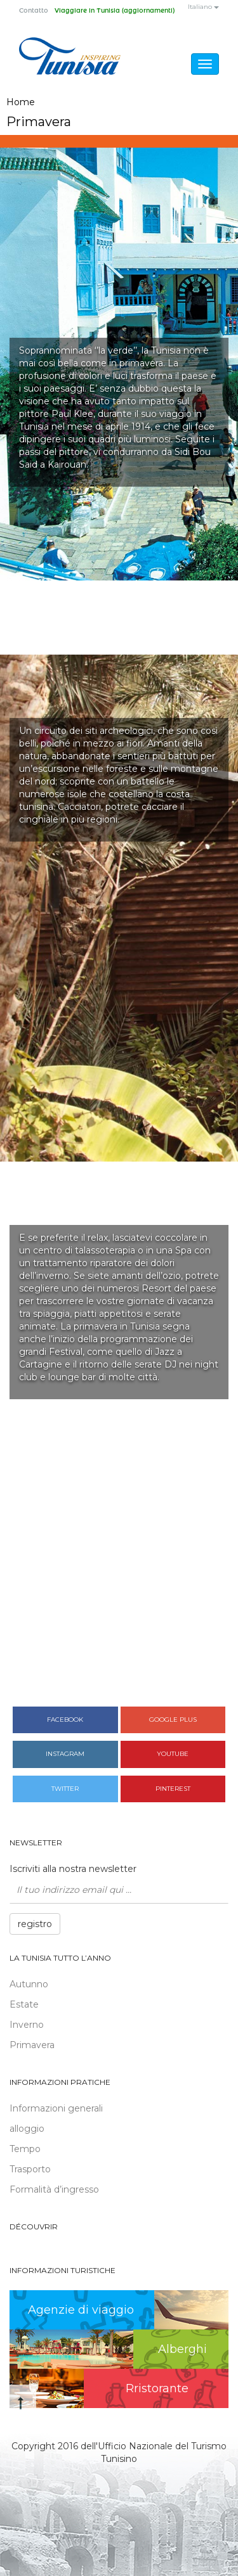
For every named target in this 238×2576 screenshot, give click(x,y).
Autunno (29, 1984)
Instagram (65, 1754)
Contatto (33, 11)
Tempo (25, 2149)
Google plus (173, 1719)
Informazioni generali (56, 2108)
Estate (24, 2004)
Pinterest (172, 1789)
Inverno (27, 2024)
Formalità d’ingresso (54, 2189)
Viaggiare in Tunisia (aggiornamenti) (115, 11)
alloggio (27, 2128)
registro (35, 1924)
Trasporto (30, 2169)
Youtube (172, 1754)
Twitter (65, 1789)
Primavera (32, 2045)
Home (20, 102)
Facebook (65, 1719)
